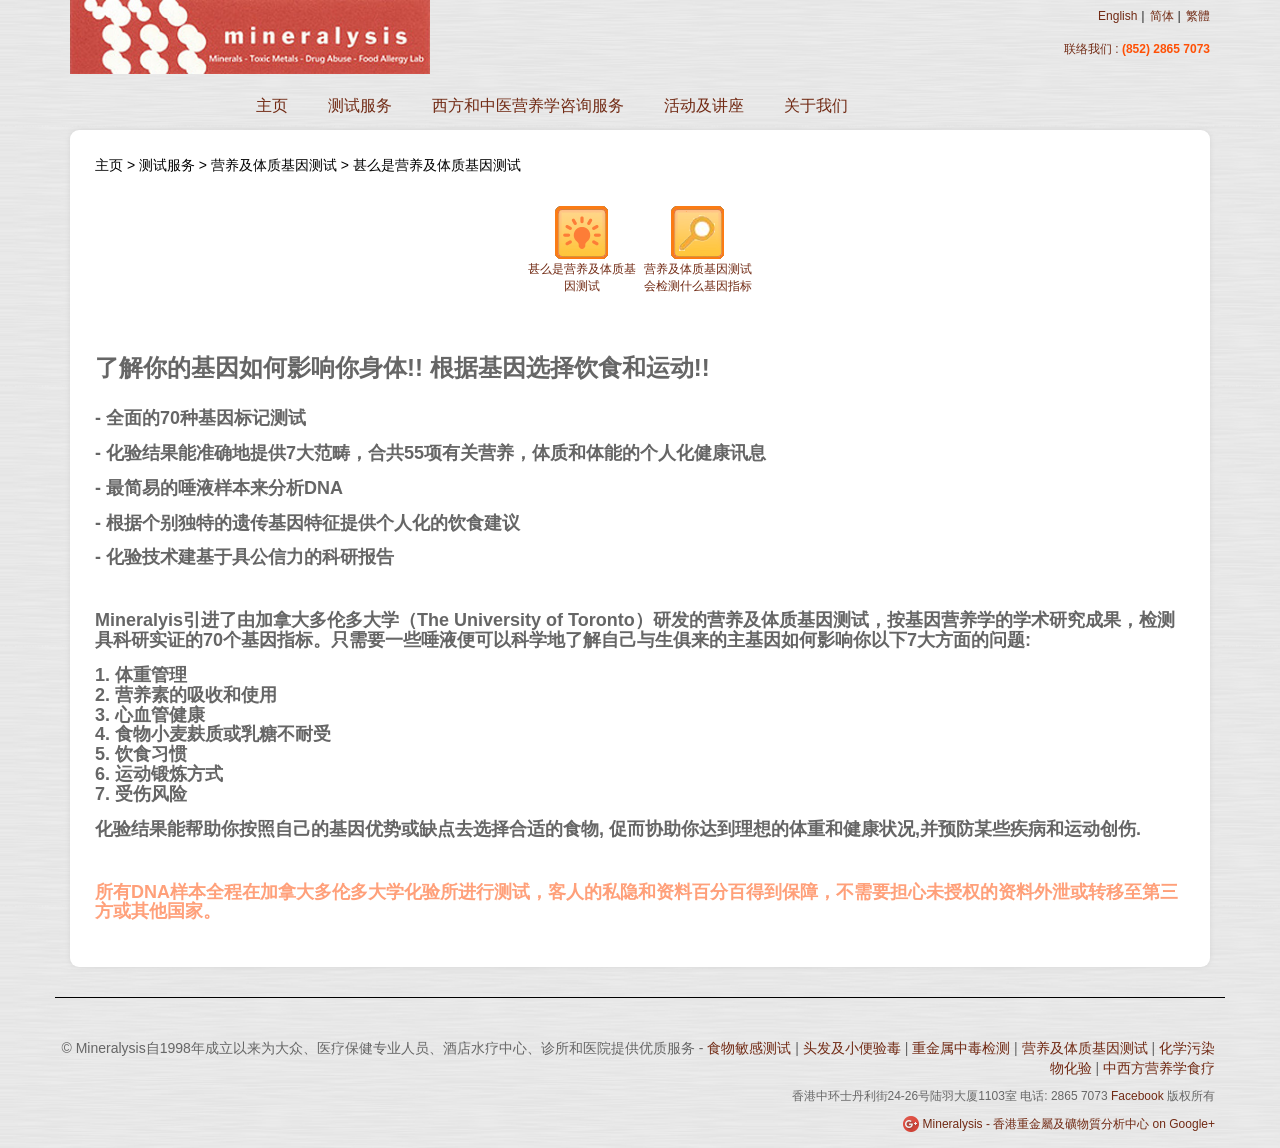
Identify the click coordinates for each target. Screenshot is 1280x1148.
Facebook (1137, 1096)
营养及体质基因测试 (274, 165)
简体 (1162, 16)
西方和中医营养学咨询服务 (528, 105)
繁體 (1198, 16)
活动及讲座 (704, 105)
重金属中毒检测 (963, 1048)
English (1117, 16)
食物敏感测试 (751, 1048)
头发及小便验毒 (854, 1048)
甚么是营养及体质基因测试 (437, 165)
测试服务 (360, 105)
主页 (272, 105)
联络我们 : (1091, 49)
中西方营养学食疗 (1159, 1068)
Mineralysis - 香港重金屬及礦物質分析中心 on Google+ (1069, 1124)
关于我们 (816, 105)
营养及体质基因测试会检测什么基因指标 (698, 249)
